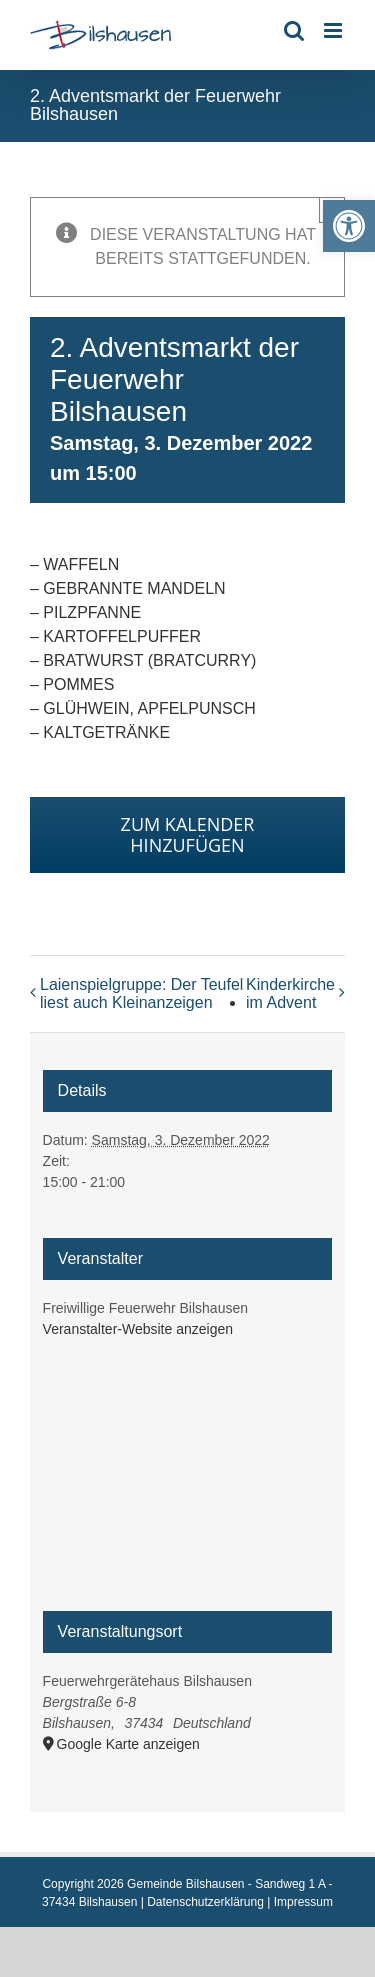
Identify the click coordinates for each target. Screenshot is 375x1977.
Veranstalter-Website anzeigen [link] (138, 1329)
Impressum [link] (303, 1902)
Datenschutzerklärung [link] (205, 1902)
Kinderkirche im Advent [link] (290, 993)
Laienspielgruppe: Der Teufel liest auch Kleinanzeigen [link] (141, 993)
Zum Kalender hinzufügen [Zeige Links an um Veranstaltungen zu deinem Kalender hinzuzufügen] (188, 835)
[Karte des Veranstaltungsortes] (188, 1484)
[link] (349, 226)
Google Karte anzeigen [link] (128, 1744)
